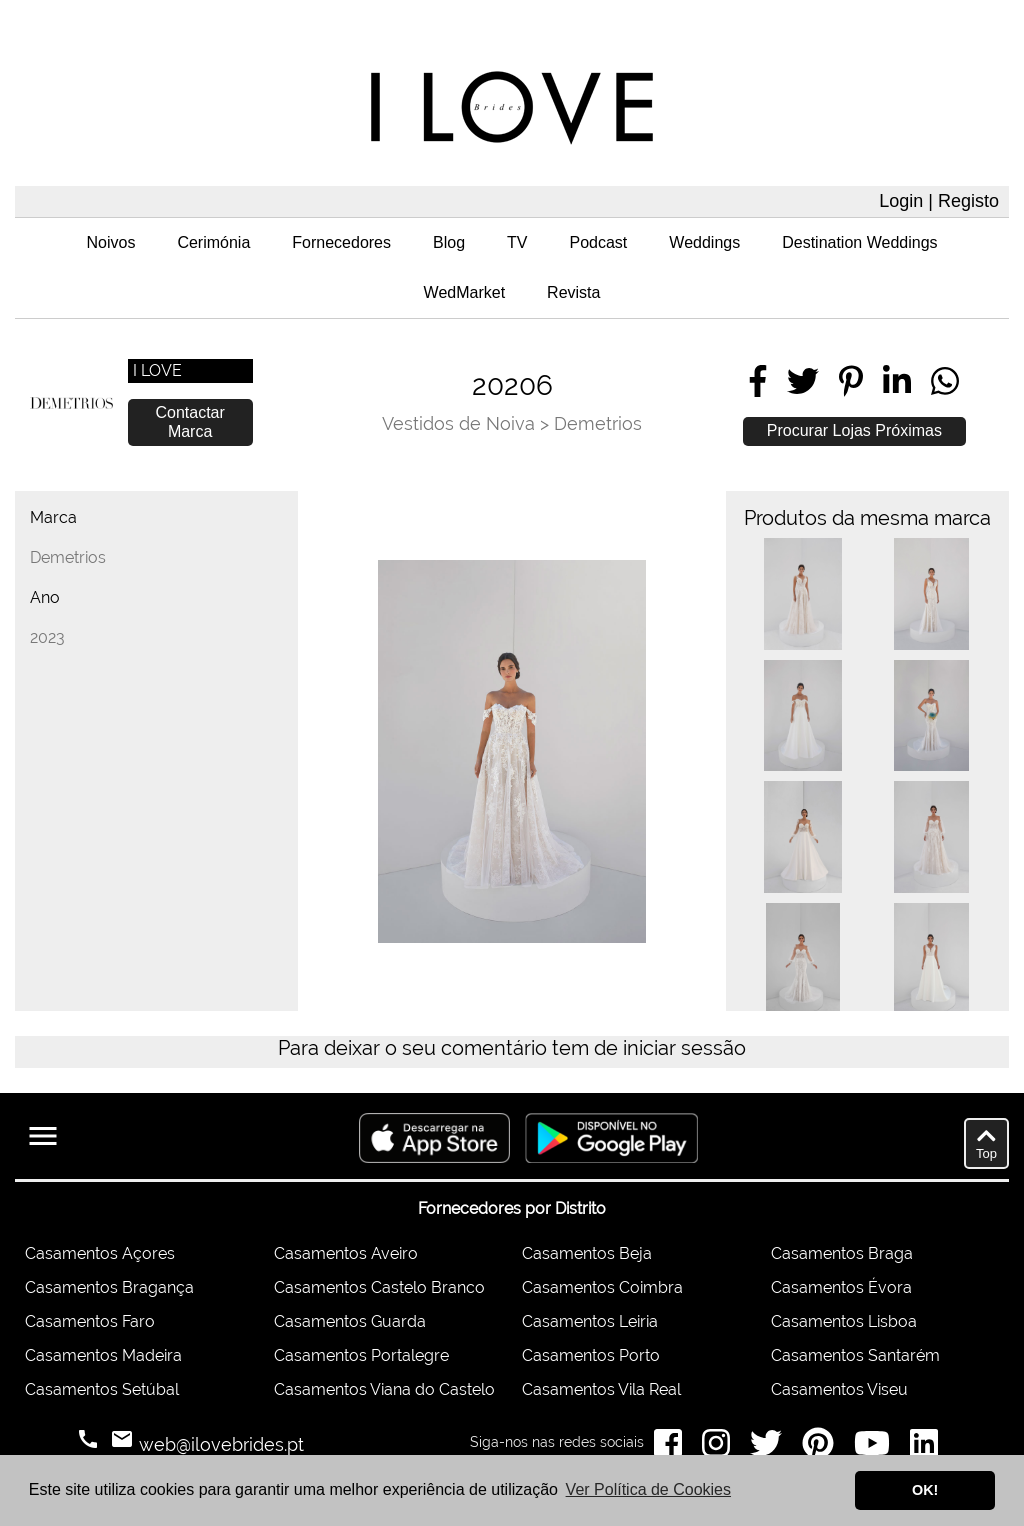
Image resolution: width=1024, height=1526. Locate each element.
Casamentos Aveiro (346, 1253)
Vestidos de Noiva (458, 423)
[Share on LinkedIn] (897, 381)
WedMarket (465, 292)
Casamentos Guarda (350, 1321)
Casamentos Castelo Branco (379, 1287)
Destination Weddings (859, 242)
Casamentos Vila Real (601, 1389)
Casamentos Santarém (855, 1355)
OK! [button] (925, 1490)
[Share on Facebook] (758, 381)
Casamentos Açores (100, 1253)
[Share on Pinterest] (851, 381)
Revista (573, 292)
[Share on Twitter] (803, 381)
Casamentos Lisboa (844, 1321)
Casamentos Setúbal (102, 1389)
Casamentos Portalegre (361, 1355)
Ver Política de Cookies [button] (648, 1489)
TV (517, 242)
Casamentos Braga (842, 1253)
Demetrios (598, 423)
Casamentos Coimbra (602, 1287)
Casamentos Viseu (839, 1389)
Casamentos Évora (841, 1287)
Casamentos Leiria (590, 1321)
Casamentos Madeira (103, 1355)
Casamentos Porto (591, 1355)
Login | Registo (939, 201)
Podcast (599, 242)
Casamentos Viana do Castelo (384, 1389)
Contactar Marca (189, 421)
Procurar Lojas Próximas (854, 430)
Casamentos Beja (587, 1253)
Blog (449, 242)
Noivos (110, 242)
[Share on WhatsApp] (945, 381)
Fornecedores (341, 242)
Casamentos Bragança (109, 1287)
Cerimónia (213, 242)
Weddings (704, 242)
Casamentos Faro (90, 1321)
